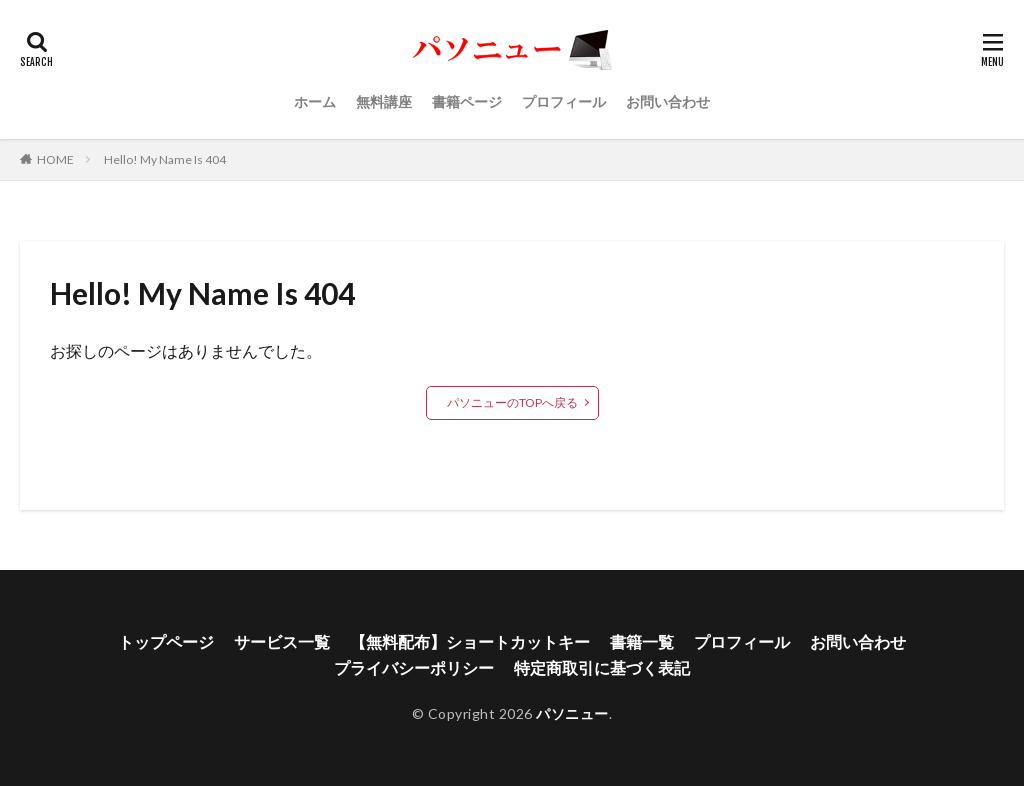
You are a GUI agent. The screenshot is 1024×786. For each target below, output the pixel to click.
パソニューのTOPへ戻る (512, 402)
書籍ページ (467, 101)
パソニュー (572, 713)
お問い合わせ (668, 101)
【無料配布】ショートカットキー (470, 641)
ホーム (315, 101)
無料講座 (384, 101)
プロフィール (564, 101)
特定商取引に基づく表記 (602, 667)
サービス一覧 (282, 641)
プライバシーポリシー (414, 667)
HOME (55, 159)
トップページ (166, 641)
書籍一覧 (642, 641)
